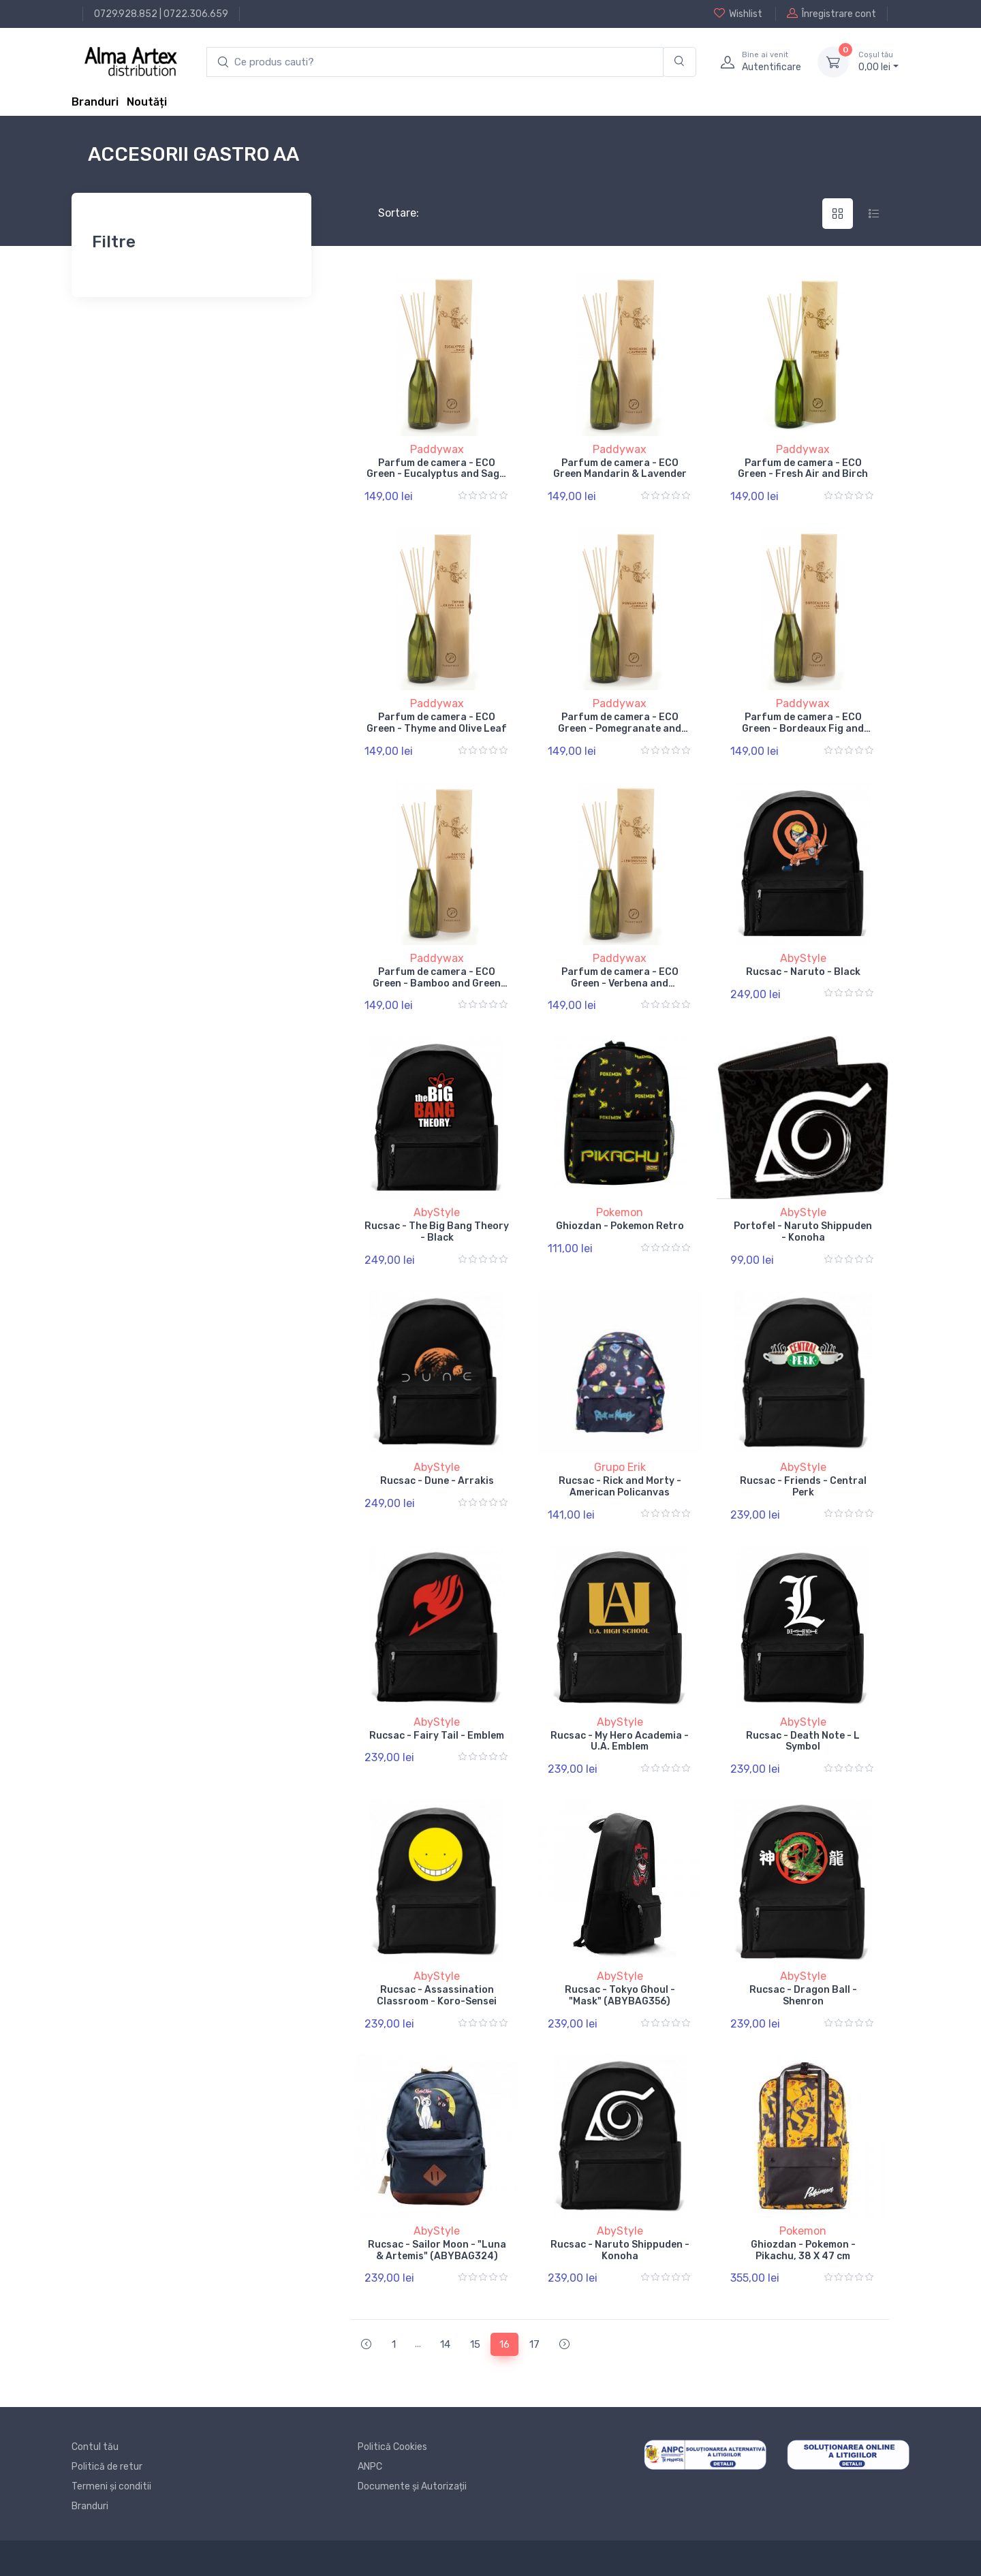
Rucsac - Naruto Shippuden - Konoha (619, 2250)
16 (504, 2344)
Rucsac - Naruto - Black (803, 972)
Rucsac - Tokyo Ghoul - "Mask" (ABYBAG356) (620, 1995)
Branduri (95, 101)
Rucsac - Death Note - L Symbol (803, 1741)
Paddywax (437, 449)
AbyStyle (803, 958)
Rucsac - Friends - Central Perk (803, 1486)
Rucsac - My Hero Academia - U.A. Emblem (619, 1741)
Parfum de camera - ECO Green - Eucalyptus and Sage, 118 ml (437, 474)
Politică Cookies (392, 2447)
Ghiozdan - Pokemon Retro (620, 1226)
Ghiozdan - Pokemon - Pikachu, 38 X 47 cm (803, 2250)
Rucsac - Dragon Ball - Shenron (803, 1995)
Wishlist (738, 13)
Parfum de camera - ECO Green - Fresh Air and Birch (803, 468)
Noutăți (147, 101)
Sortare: (387, 212)
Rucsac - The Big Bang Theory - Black (436, 1231)
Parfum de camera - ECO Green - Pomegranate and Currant (619, 728)
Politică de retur (107, 2466)
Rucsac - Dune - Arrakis (437, 1481)
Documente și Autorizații (412, 2486)
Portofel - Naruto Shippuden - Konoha (803, 1231)
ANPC (370, 2466)
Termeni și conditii (111, 2486)
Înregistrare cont (831, 13)
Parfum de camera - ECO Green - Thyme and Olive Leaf (437, 722)
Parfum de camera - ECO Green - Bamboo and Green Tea (437, 983)
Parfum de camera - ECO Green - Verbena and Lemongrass (620, 983)
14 (445, 2344)
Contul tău (95, 2447)
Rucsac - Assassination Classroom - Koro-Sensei (437, 1995)
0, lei (878, 61)
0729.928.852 (125, 14)
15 (475, 2344)
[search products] (435, 62)
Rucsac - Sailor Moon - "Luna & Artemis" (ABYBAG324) (437, 2250)
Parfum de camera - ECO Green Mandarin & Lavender (620, 468)
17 (534, 2344)
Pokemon (619, 1212)
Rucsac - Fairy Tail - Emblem (436, 1735)
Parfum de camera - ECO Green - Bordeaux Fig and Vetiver (803, 728)
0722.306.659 (196, 14)
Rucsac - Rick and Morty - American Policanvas (620, 1486)
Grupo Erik (620, 1467)
